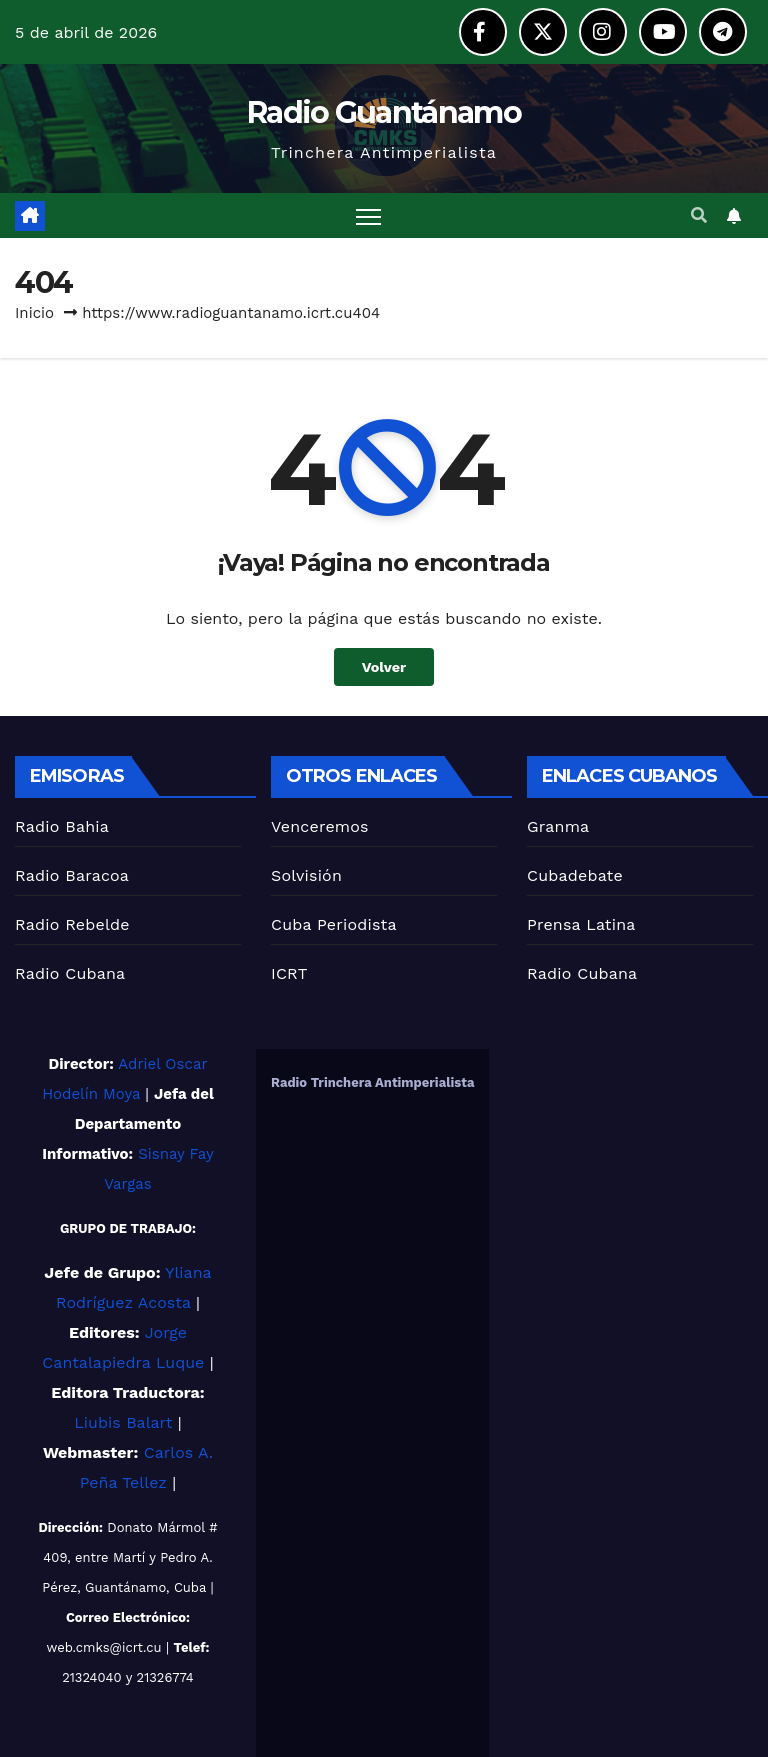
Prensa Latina (581, 924)
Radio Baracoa (72, 875)
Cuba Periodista (334, 924)
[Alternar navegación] (368, 215)
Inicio (34, 313)
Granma (558, 826)
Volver (384, 667)
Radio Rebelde (72, 924)
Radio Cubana (70, 973)
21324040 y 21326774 (128, 1677)
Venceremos (320, 826)
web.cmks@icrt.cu (104, 1647)
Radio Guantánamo (384, 112)
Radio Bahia (62, 826)
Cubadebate (575, 875)
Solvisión (306, 875)
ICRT (289, 973)
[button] (699, 215)
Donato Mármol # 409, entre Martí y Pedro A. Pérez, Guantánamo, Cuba (129, 1557)
